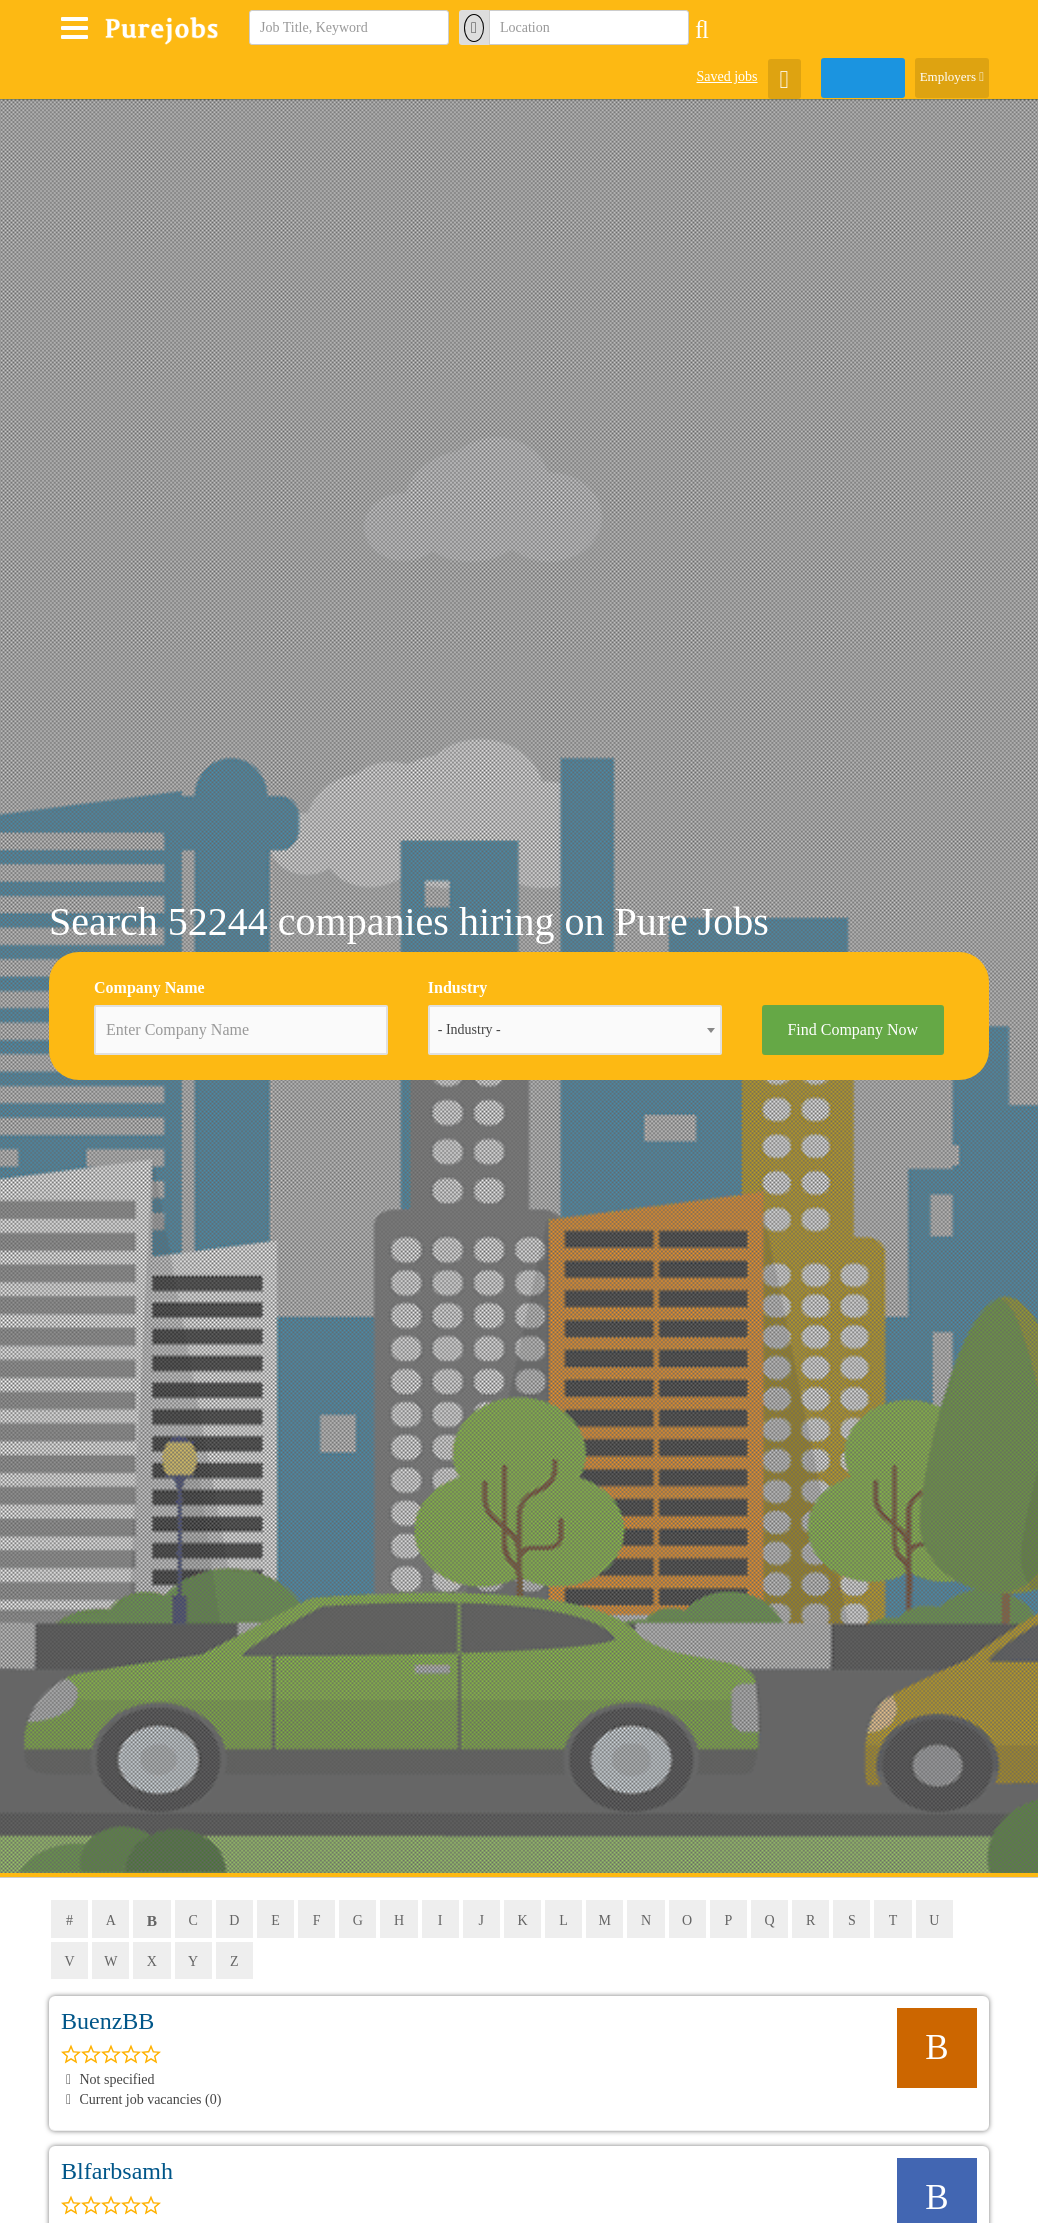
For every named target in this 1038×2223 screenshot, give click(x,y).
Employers (952, 76)
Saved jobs (726, 76)
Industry (458, 987)
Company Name (149, 987)
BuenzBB (107, 2022)
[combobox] (575, 1030)
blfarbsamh (117, 2173)
